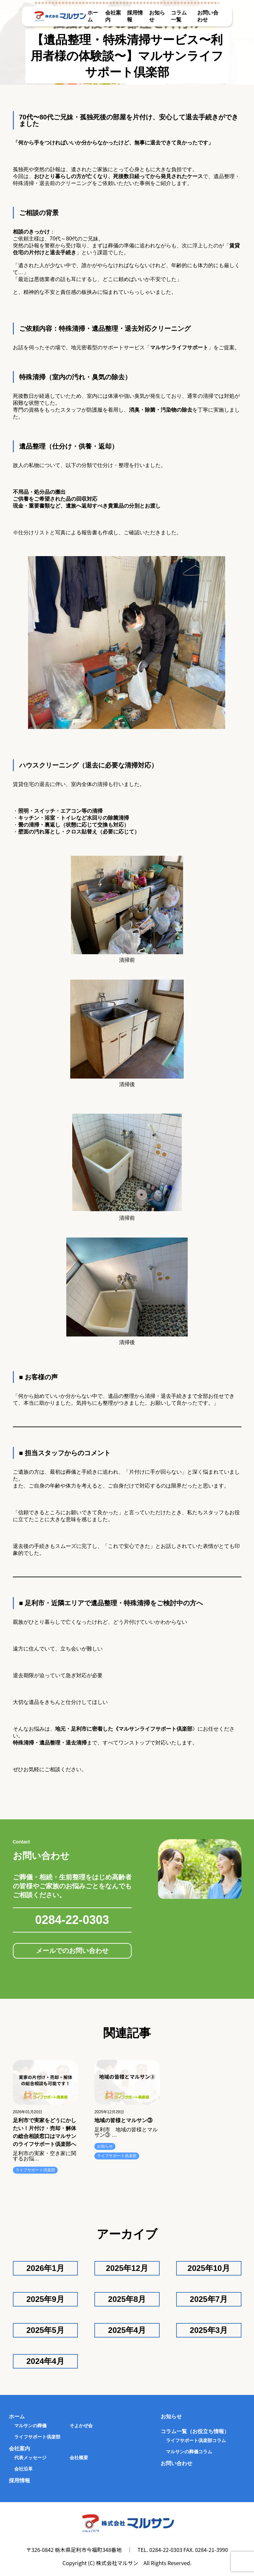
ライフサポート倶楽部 (35, 2170)
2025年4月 (127, 2330)
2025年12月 (127, 2268)
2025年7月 (209, 2299)
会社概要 (79, 2457)
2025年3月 (209, 2330)
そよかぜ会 (81, 2425)
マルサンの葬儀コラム (189, 2451)
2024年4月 (45, 2361)
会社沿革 (23, 2468)
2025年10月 (209, 2268)
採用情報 (19, 2480)
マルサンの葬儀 (30, 2425)
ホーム (17, 2416)
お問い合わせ (176, 2463)
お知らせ (105, 2146)
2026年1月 (45, 2268)
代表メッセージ (30, 2457)
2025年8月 (127, 2299)
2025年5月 (45, 2330)
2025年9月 (45, 2299)
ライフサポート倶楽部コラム (196, 2440)
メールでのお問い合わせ (72, 1950)
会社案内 (19, 2448)
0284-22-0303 (72, 1920)
